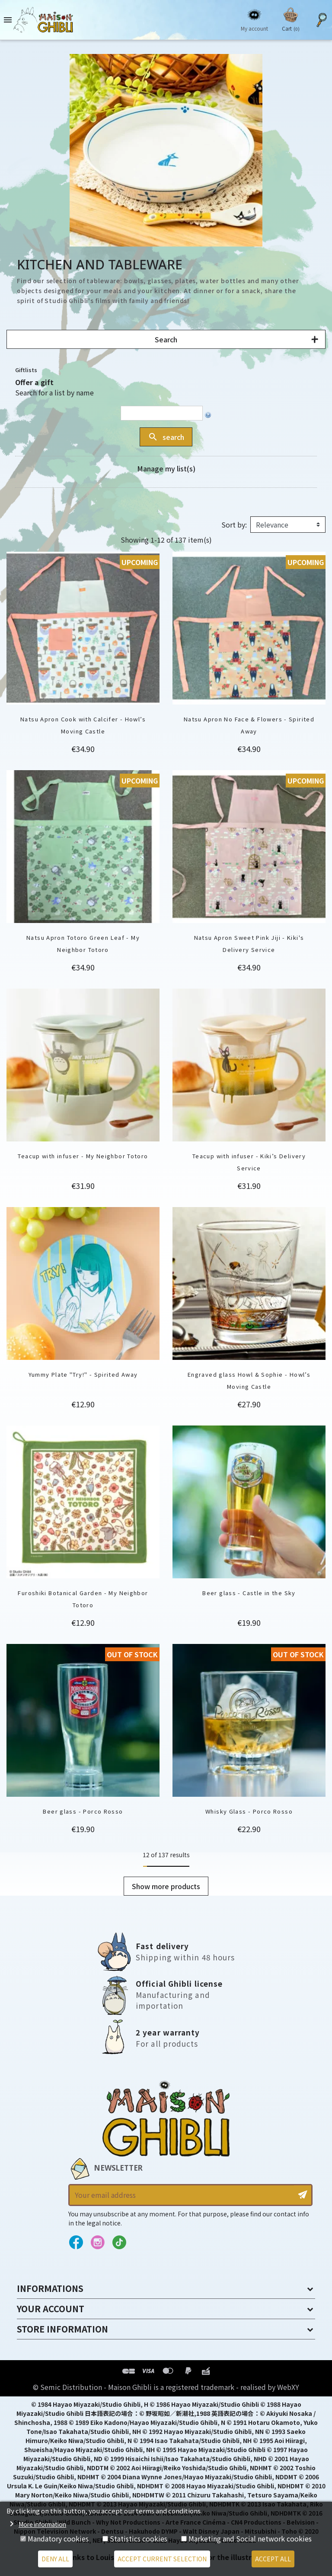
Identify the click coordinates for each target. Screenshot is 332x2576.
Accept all (273, 2558)
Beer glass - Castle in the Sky (248, 1593)
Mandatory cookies (58, 2538)
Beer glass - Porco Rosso (83, 1811)
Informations (50, 2288)
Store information (62, 2329)
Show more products (166, 1886)
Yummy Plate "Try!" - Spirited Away (83, 1374)
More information (42, 2524)
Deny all (55, 2558)
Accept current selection (162, 2558)
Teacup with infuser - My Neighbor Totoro (83, 1156)
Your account (50, 2308)
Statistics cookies (138, 2538)
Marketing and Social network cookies (250, 2538)
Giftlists (26, 370)
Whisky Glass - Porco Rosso (249, 1811)
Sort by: (234, 524)
